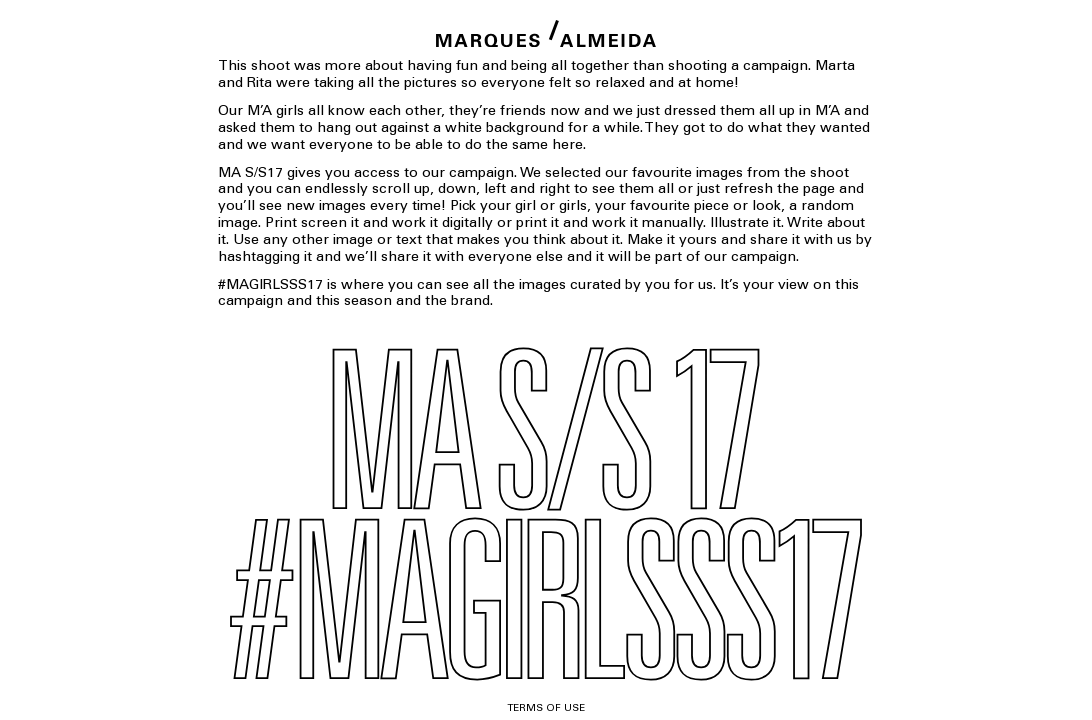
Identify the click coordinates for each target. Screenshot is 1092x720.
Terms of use (546, 709)
